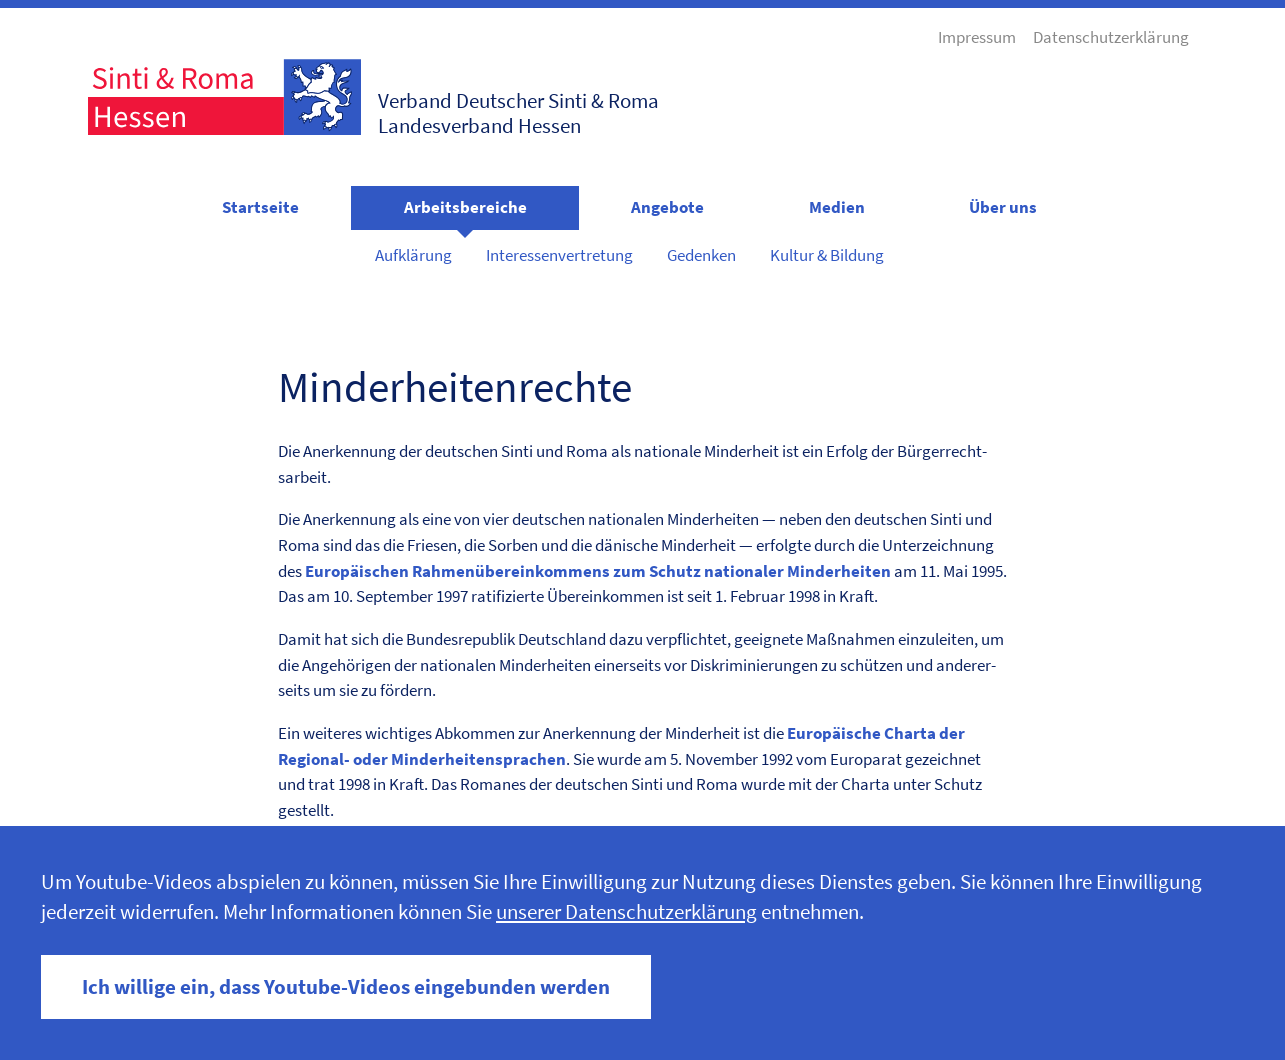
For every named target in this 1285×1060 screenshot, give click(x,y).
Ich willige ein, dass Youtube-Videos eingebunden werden (346, 987)
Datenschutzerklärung (1111, 37)
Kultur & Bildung (827, 255)
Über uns (1003, 207)
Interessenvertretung (559, 255)
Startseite (260, 207)
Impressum (977, 37)
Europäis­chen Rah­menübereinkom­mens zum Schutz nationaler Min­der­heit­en (598, 571)
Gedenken (701, 255)
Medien (837, 207)
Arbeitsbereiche (465, 207)
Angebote (667, 207)
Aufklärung (413, 255)
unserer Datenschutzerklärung (626, 912)
